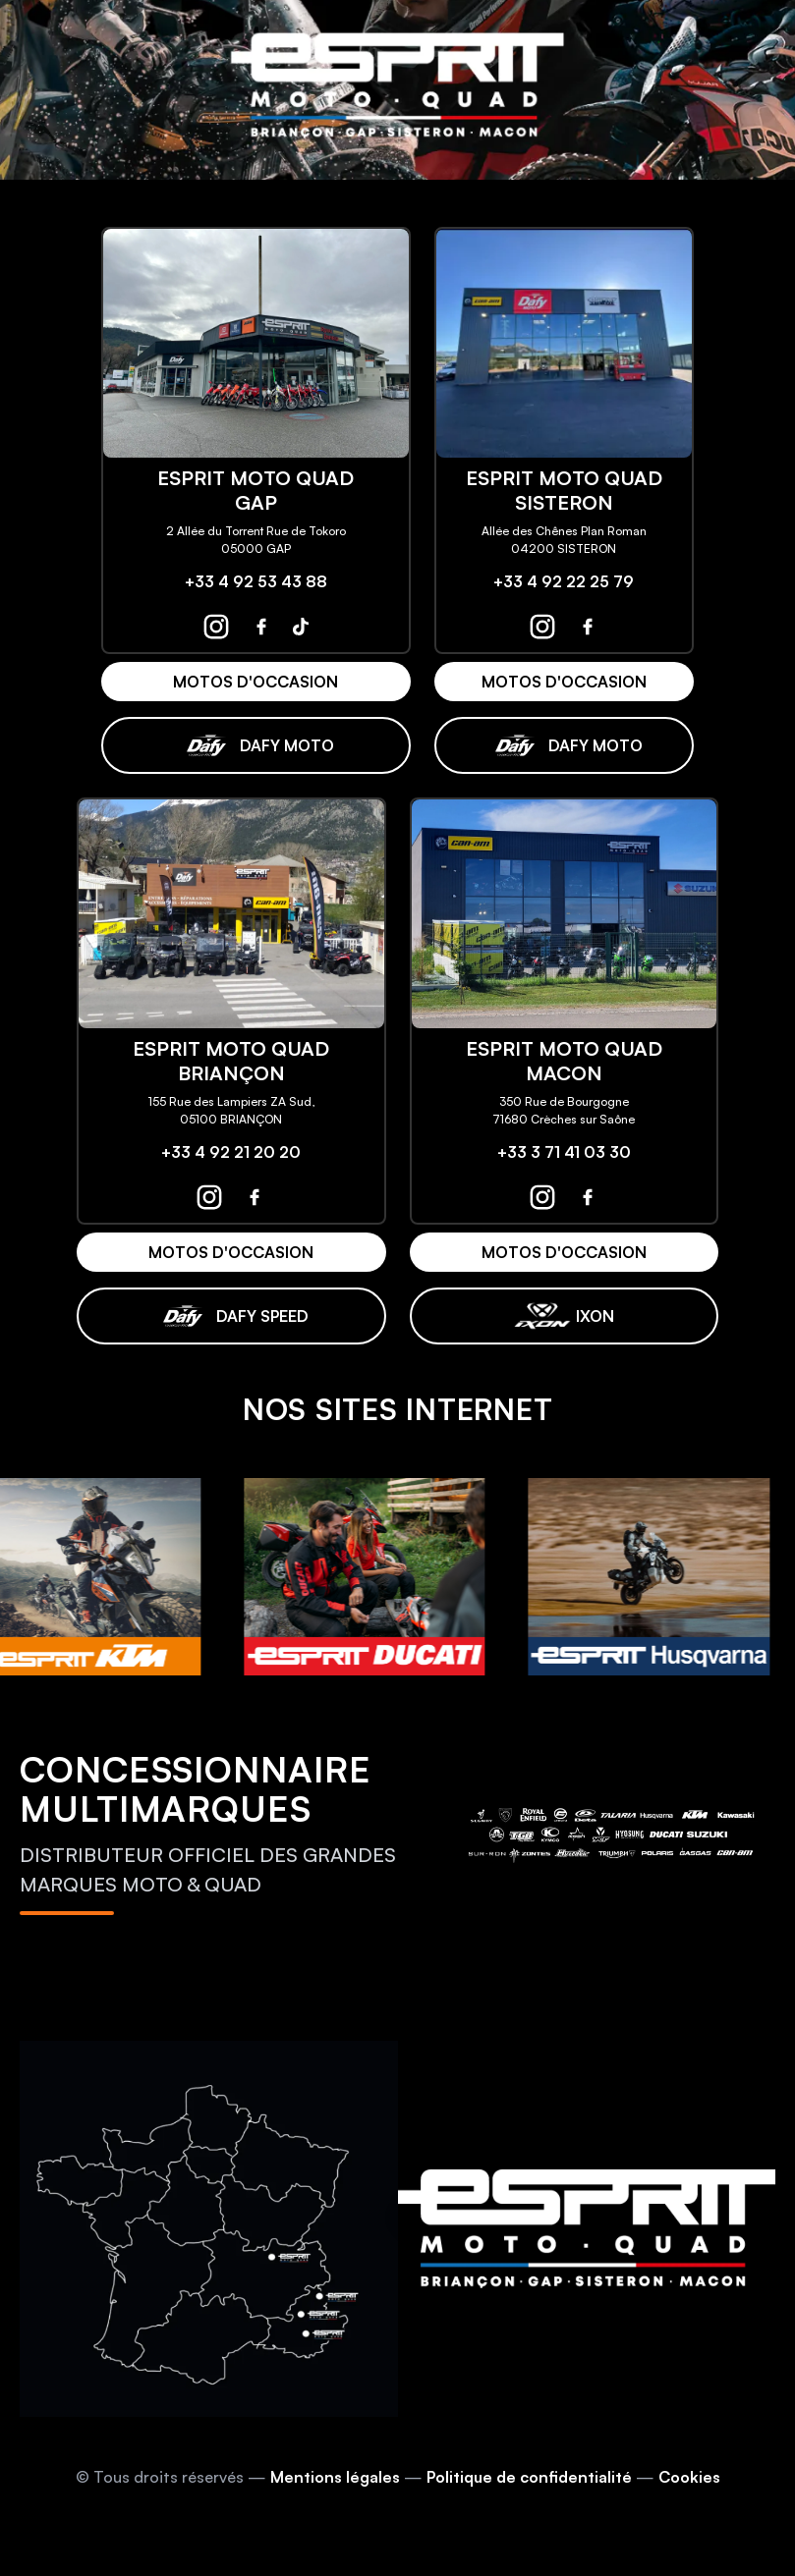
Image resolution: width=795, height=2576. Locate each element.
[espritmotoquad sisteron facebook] (587, 626)
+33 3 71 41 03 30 (564, 1152)
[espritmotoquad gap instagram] (216, 626)
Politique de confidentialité (529, 2477)
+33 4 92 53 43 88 (256, 581)
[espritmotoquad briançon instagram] (209, 1197)
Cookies (689, 2477)
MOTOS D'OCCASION (255, 681)
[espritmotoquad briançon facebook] (254, 1197)
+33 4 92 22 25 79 (563, 581)
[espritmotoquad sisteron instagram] (542, 626)
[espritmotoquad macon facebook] (587, 1197)
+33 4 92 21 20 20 (231, 1152)
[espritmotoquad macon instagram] (542, 1197)
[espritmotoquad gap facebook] (261, 626)
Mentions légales (335, 2477)
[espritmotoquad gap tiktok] (300, 626)
